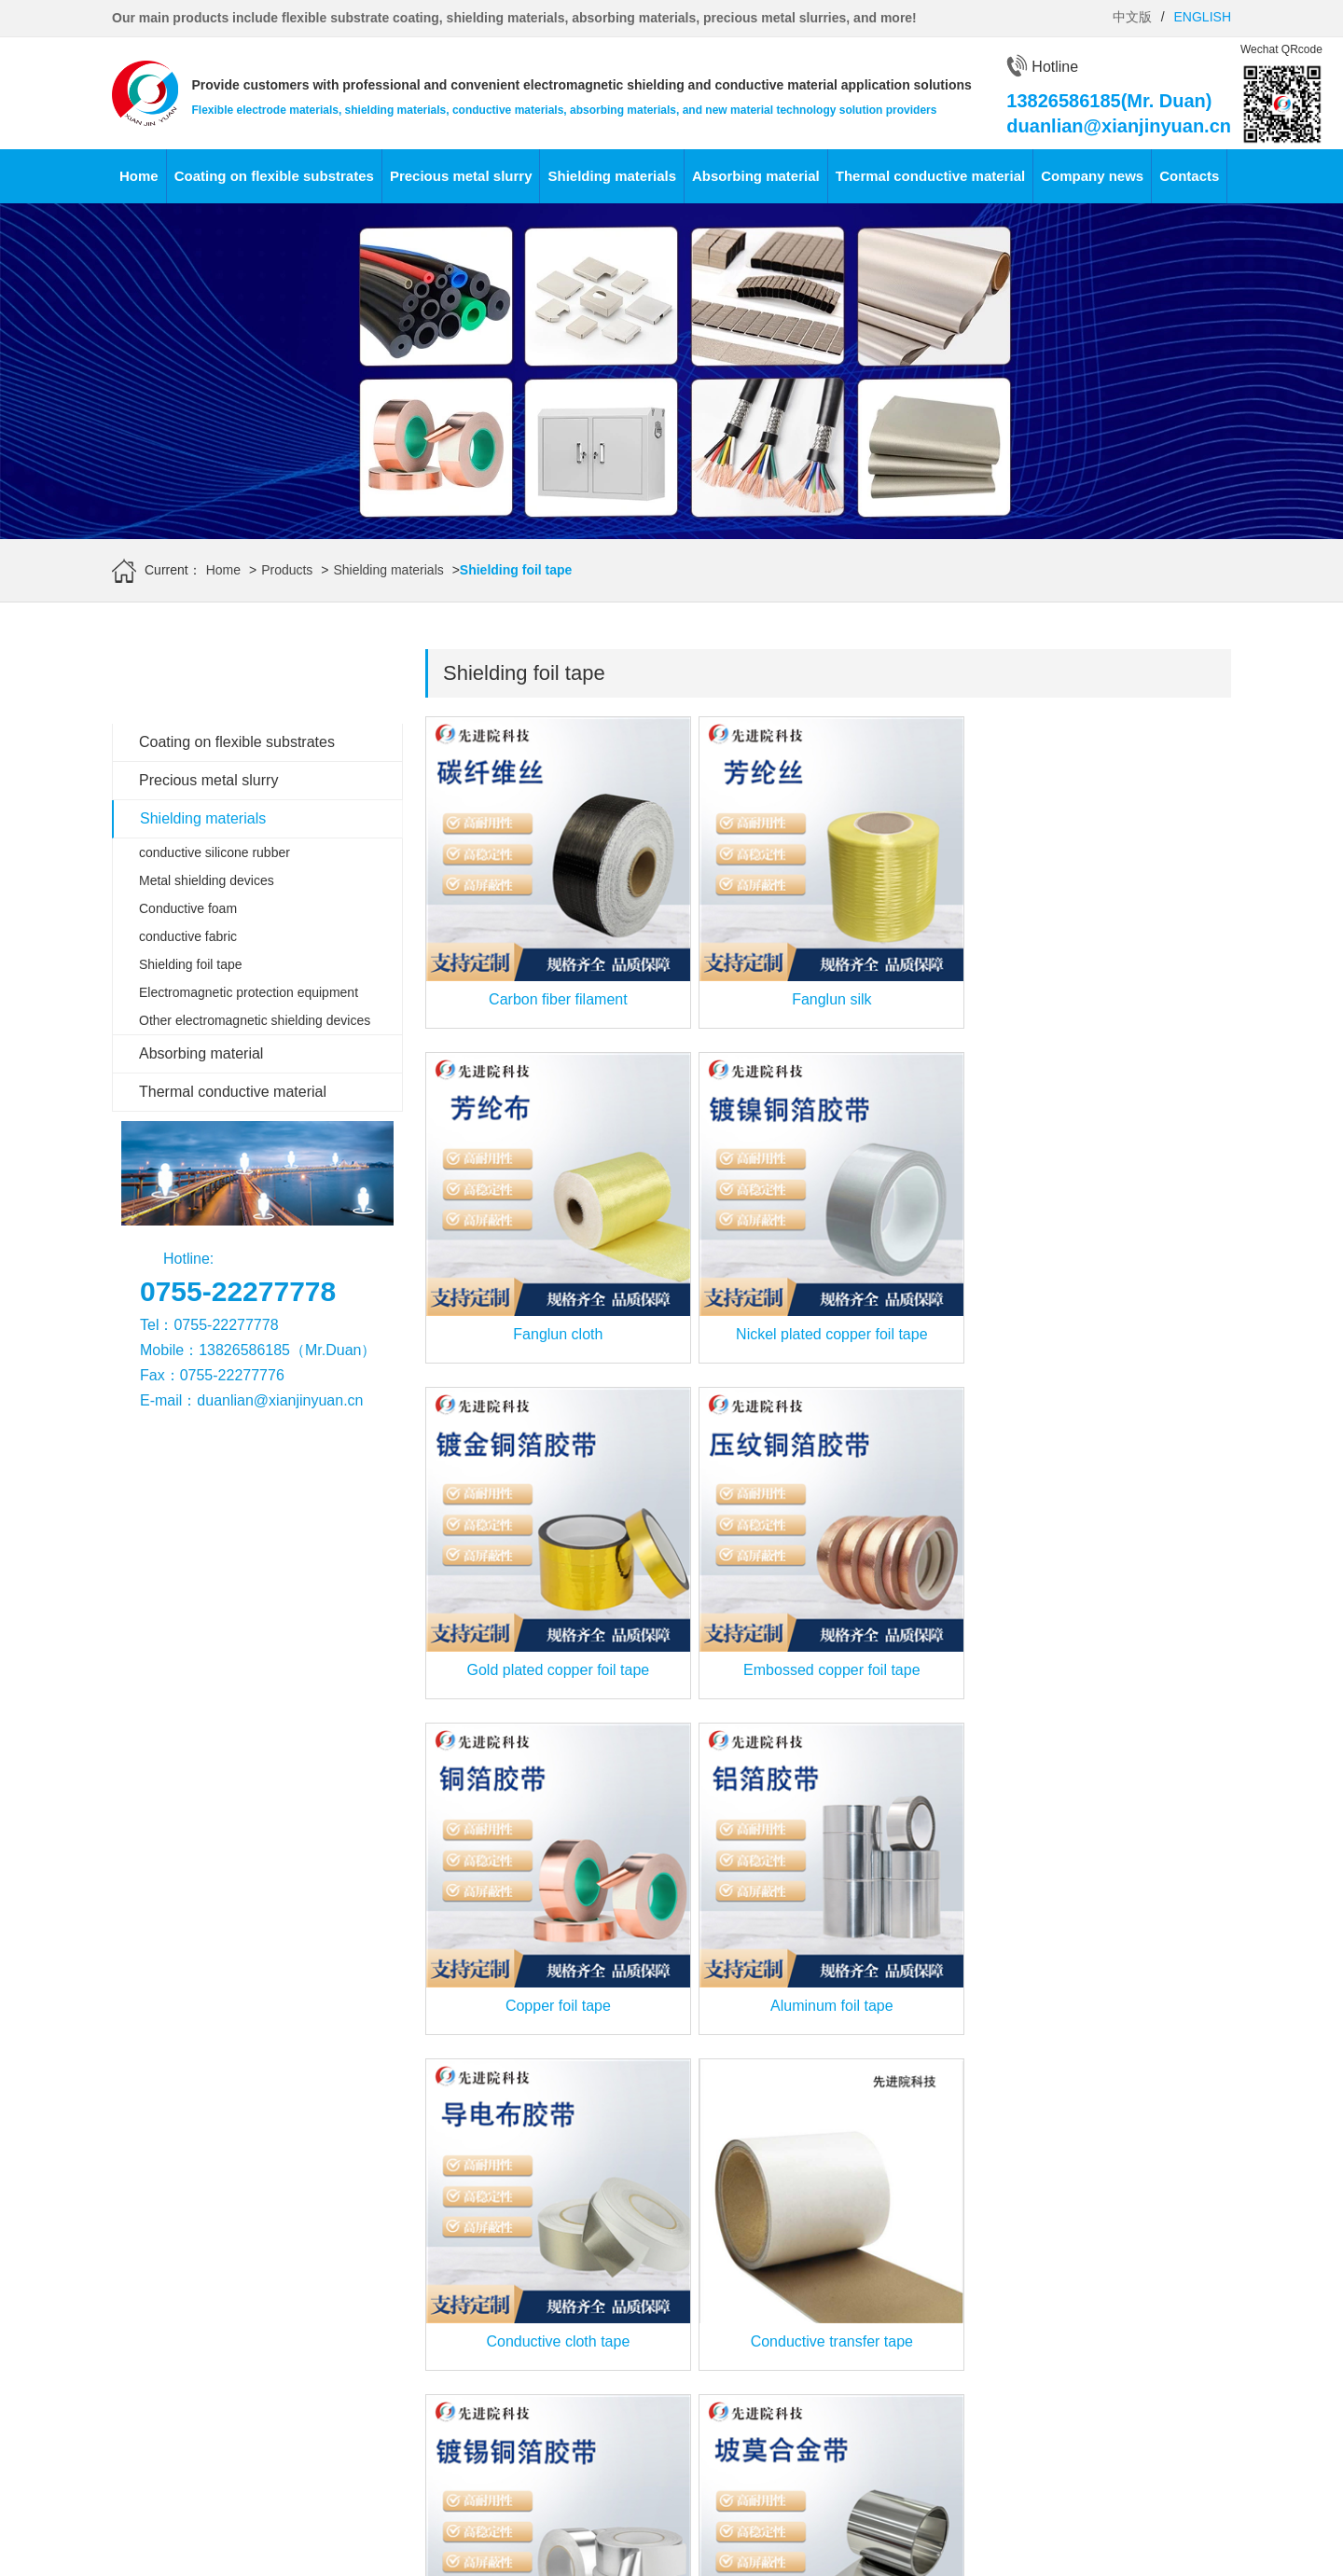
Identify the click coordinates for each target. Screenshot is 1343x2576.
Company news (1092, 176)
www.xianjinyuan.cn (190, 2553)
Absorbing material (756, 176)
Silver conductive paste (358, 2375)
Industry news (689, 2443)
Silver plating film (161, 2236)
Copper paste (330, 2352)
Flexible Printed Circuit (177, 2376)
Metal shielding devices (206, 880)
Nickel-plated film (162, 2306)
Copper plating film (166, 2259)
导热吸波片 (860, 2306)
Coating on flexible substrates (274, 176)
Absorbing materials (707, 2188)
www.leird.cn (647, 2528)
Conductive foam (188, 908)
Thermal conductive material (930, 176)
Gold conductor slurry (353, 2236)
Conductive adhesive (351, 2213)
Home (139, 176)
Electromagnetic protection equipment (248, 992)
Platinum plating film (170, 2283)
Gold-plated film (157, 2213)
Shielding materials (611, 176)
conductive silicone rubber (214, 852)
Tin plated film (152, 2329)
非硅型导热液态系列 (887, 2283)
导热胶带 (854, 2329)
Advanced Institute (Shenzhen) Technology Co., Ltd (260, 2528)
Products (286, 569)
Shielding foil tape (190, 964)
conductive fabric (188, 936)
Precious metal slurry (461, 176)
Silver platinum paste (351, 2305)
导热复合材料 (867, 2353)
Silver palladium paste (355, 2328)
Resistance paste (341, 2398)
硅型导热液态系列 (880, 2236)
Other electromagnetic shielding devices (254, 1020)
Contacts (1189, 176)
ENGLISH (1202, 16)
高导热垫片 (860, 2213)
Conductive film (156, 2399)
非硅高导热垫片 (874, 2259)
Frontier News (689, 2420)
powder (312, 2422)
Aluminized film (156, 2353)
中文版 (1132, 16)
